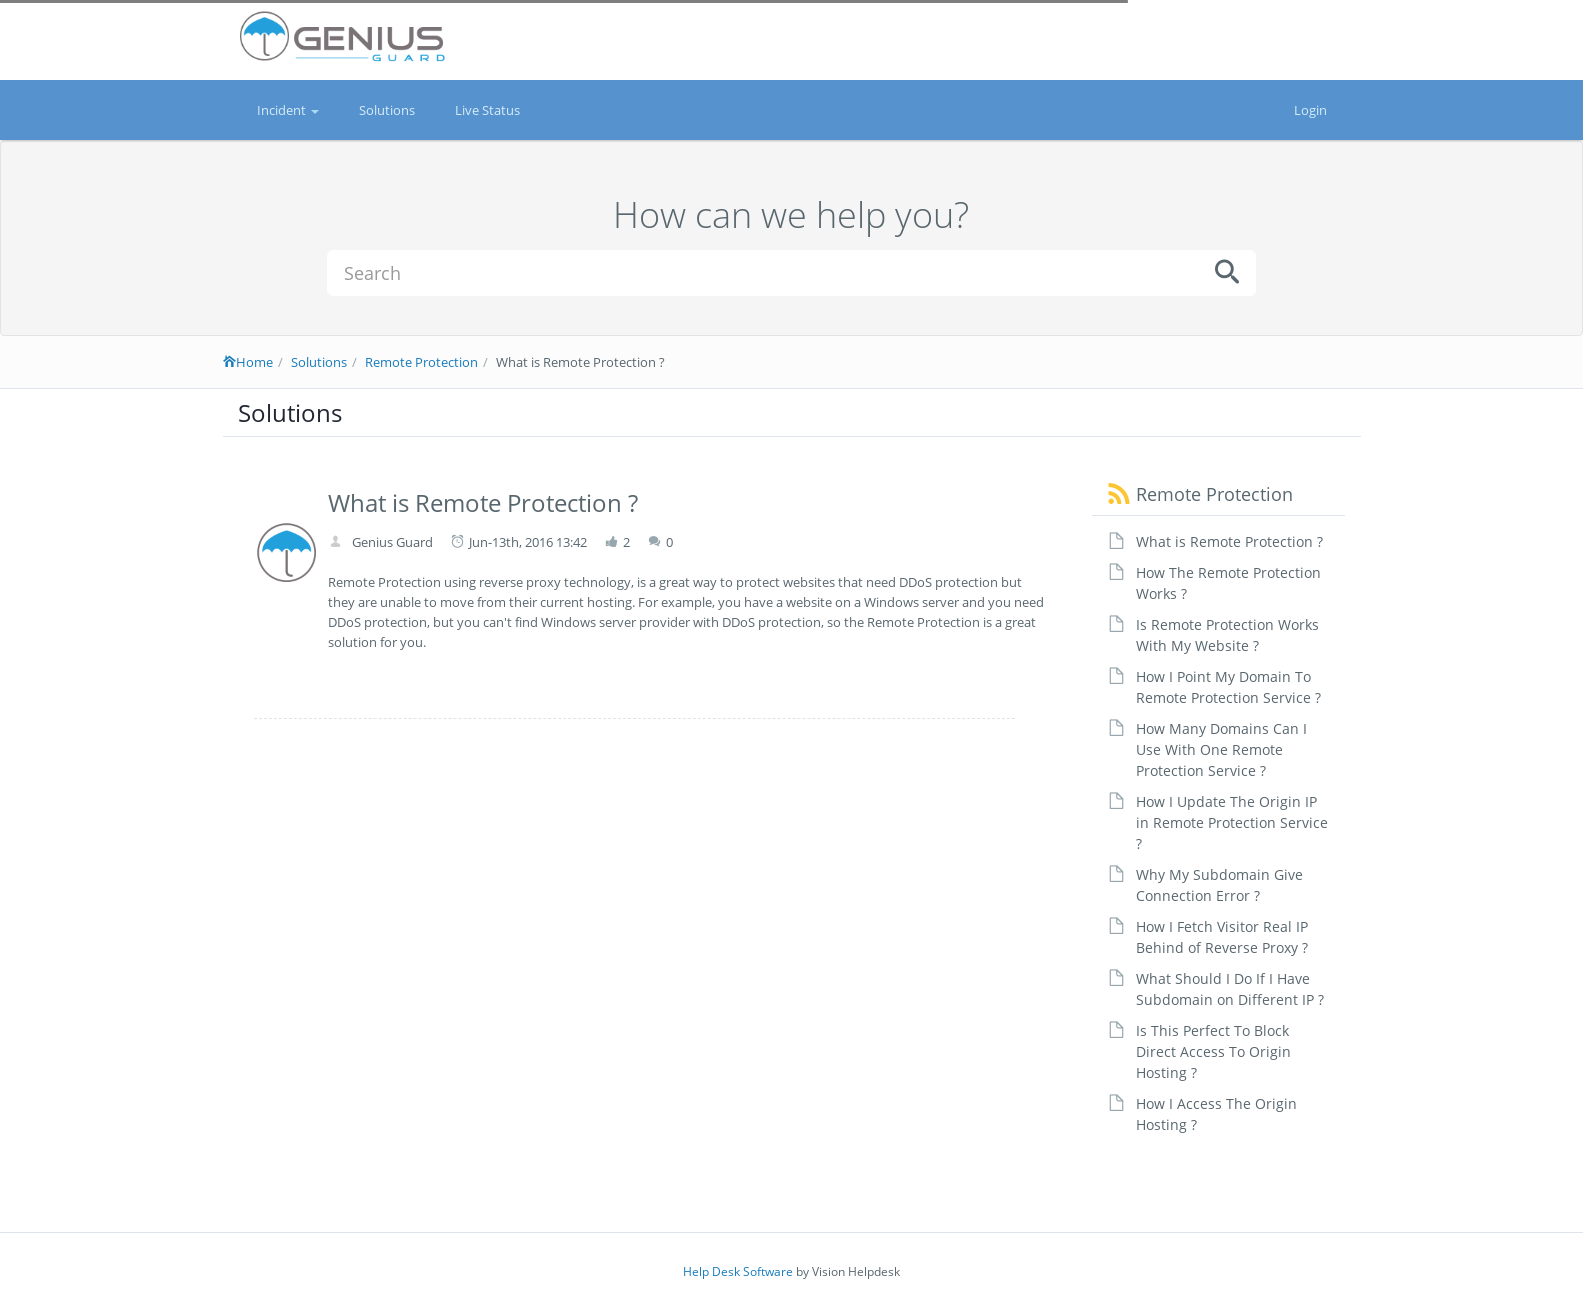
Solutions (387, 110)
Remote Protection (421, 362)
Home (248, 362)
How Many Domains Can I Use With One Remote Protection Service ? (1221, 749)
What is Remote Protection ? (1229, 541)
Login (1310, 110)
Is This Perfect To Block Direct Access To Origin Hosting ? (1213, 1051)
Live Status (487, 110)
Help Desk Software (738, 1271)
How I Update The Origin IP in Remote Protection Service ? (1232, 822)
